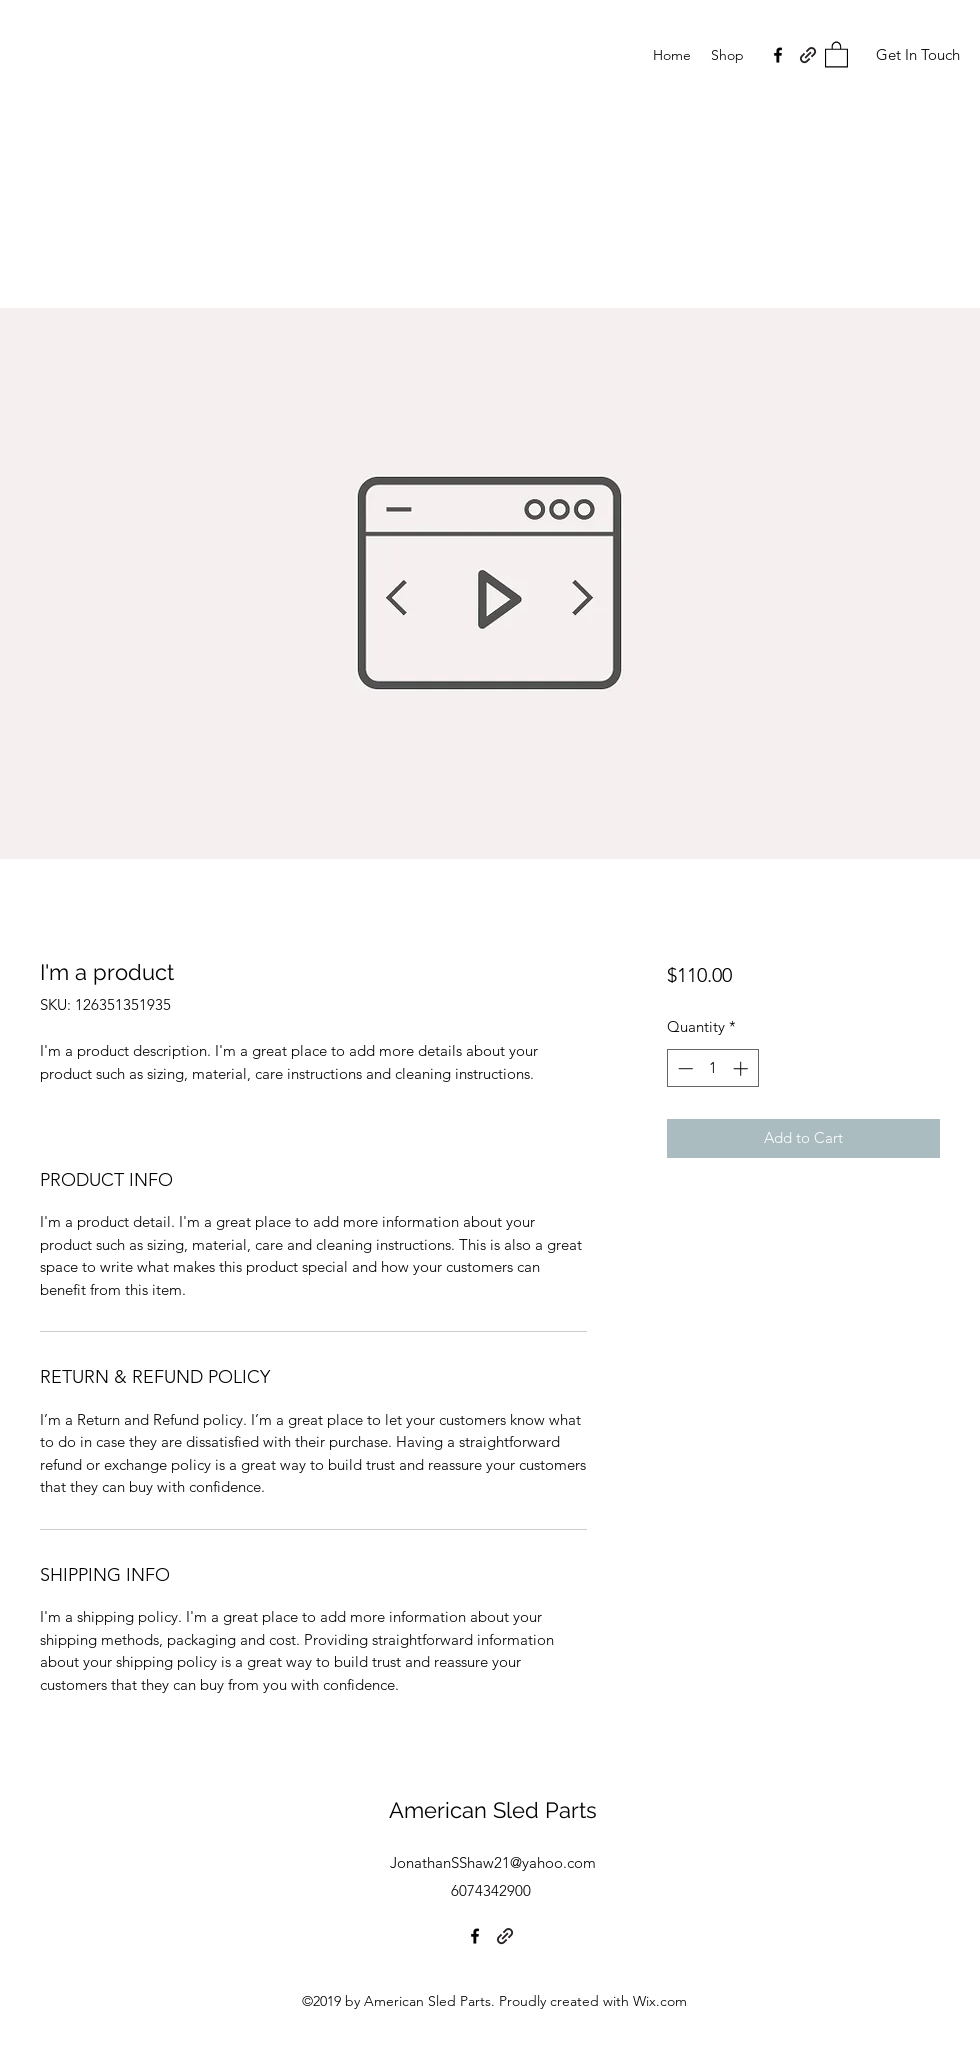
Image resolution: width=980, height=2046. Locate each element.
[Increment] (742, 1068)
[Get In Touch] (917, 55)
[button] (836, 53)
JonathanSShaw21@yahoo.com (493, 1862)
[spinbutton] (712, 1068)
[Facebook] (778, 55)
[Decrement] (683, 1068)
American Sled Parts (493, 1810)
